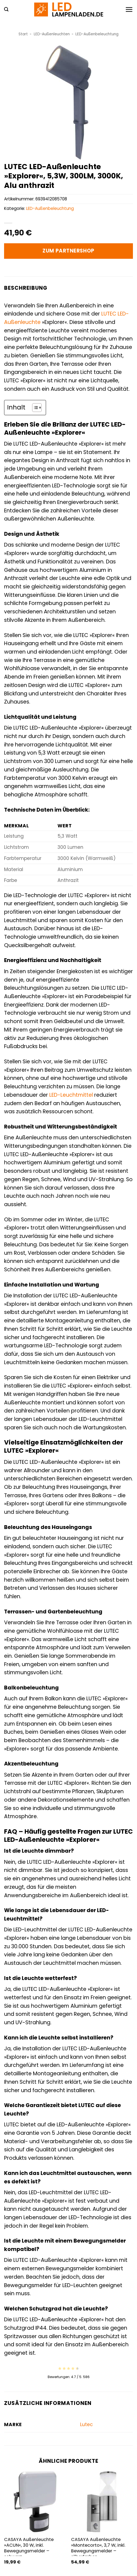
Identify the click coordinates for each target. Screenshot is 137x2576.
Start (23, 34)
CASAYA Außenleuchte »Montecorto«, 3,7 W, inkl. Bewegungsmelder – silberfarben (98, 2548)
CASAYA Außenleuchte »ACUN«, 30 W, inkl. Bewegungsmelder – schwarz (29, 2548)
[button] (6, 9)
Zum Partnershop (68, 250)
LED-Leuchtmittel (71, 1095)
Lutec (86, 2424)
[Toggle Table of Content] (34, 407)
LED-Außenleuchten (52, 34)
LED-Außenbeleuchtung (96, 34)
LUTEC (108, 313)
